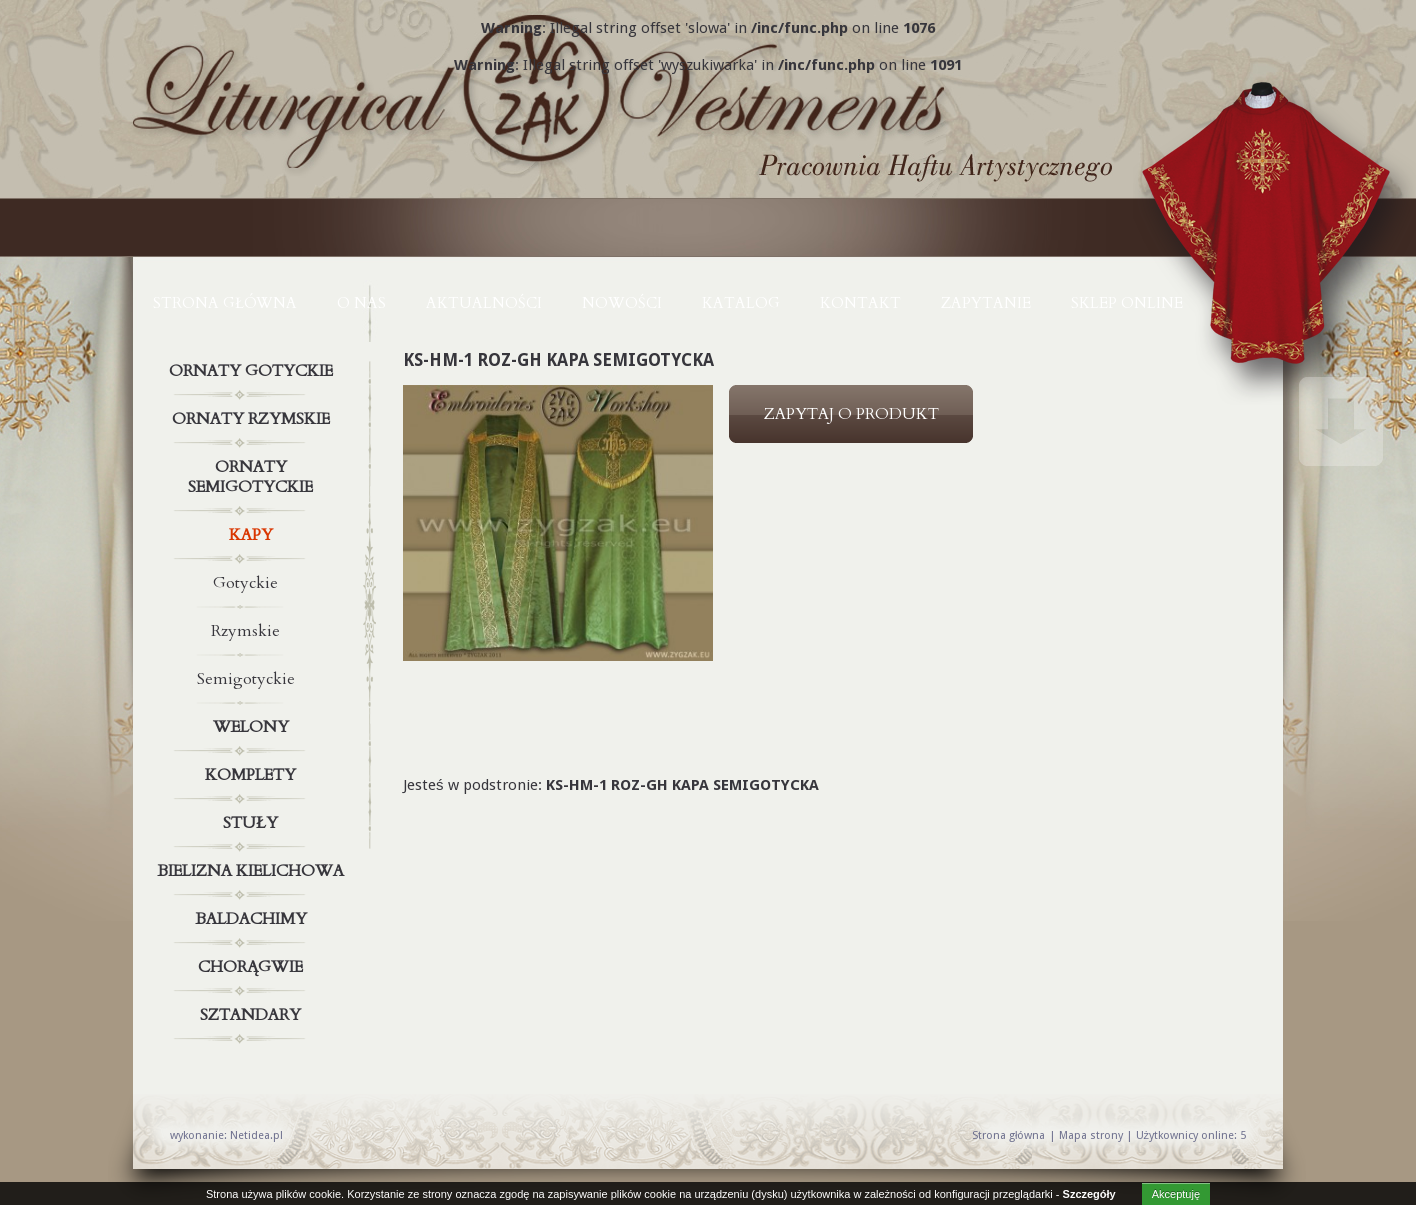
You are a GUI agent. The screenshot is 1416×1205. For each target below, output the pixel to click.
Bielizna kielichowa (253, 871)
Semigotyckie (246, 679)
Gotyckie (245, 583)
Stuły (253, 823)
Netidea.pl (256, 1135)
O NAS (361, 303)
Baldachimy (253, 919)
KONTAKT (860, 303)
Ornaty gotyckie (253, 371)
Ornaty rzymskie (253, 419)
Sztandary (253, 1015)
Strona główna (225, 303)
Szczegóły (1089, 1194)
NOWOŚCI (622, 303)
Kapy (253, 535)
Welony (253, 727)
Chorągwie (253, 967)
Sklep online (1127, 303)
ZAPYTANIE (986, 303)
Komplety (253, 775)
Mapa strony (1091, 1135)
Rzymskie (245, 631)
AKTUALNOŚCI (484, 303)
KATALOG (741, 303)
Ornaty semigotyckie (253, 473)
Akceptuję (1176, 1194)
